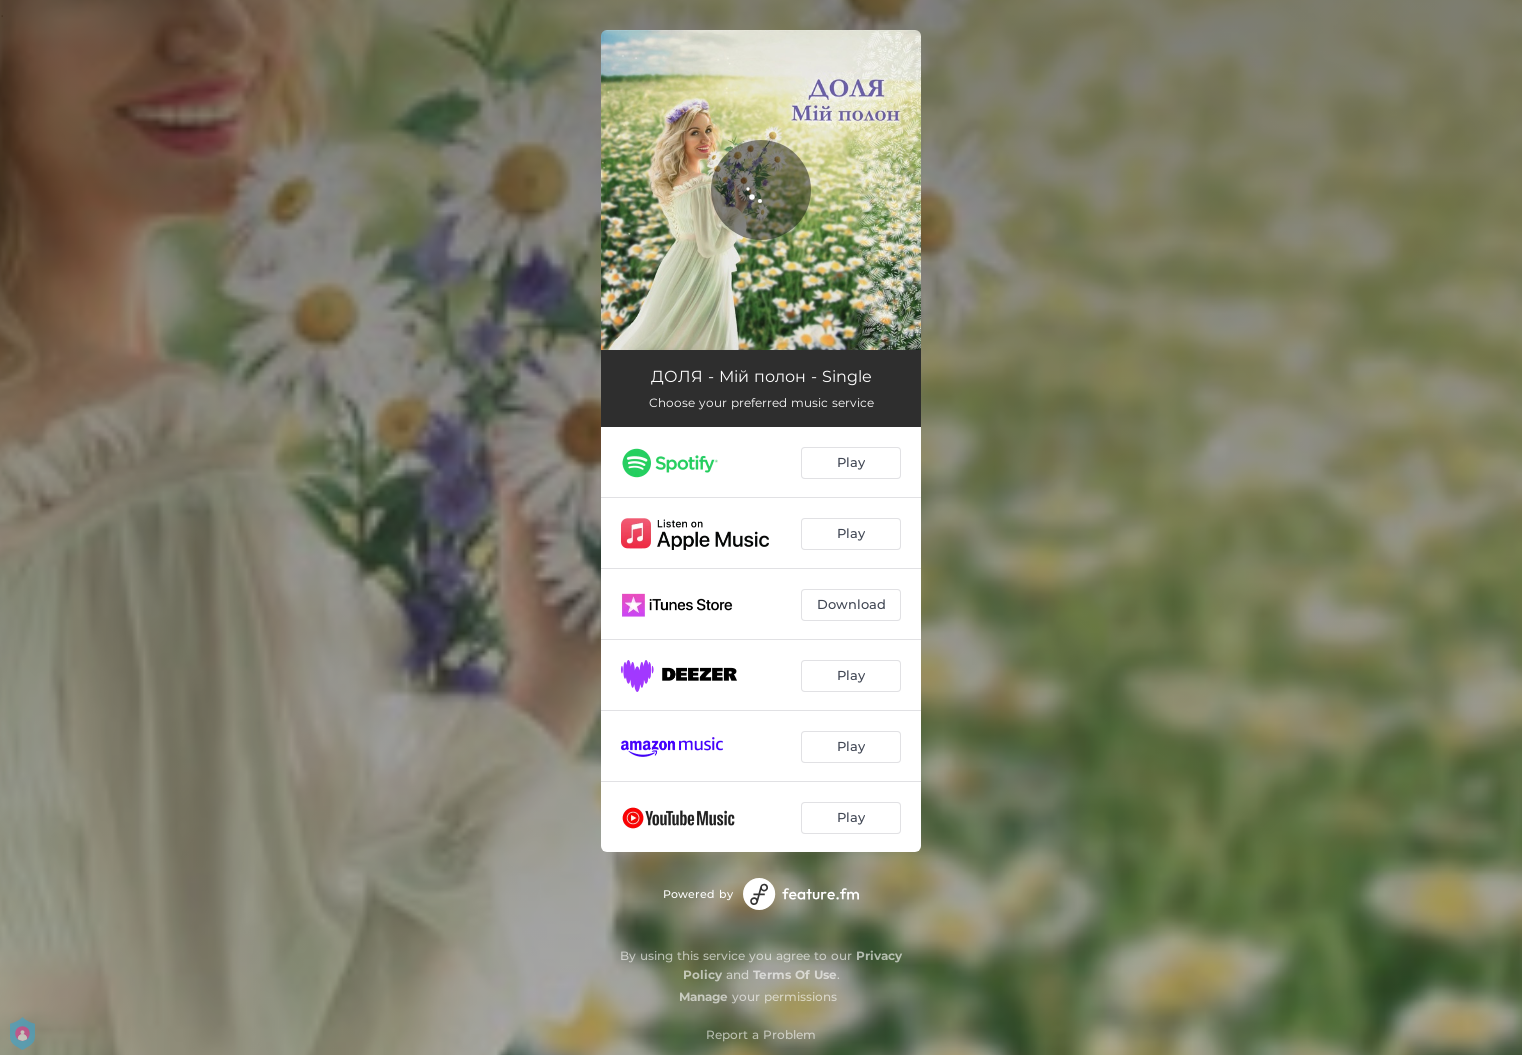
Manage (703, 996)
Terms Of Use (795, 974)
